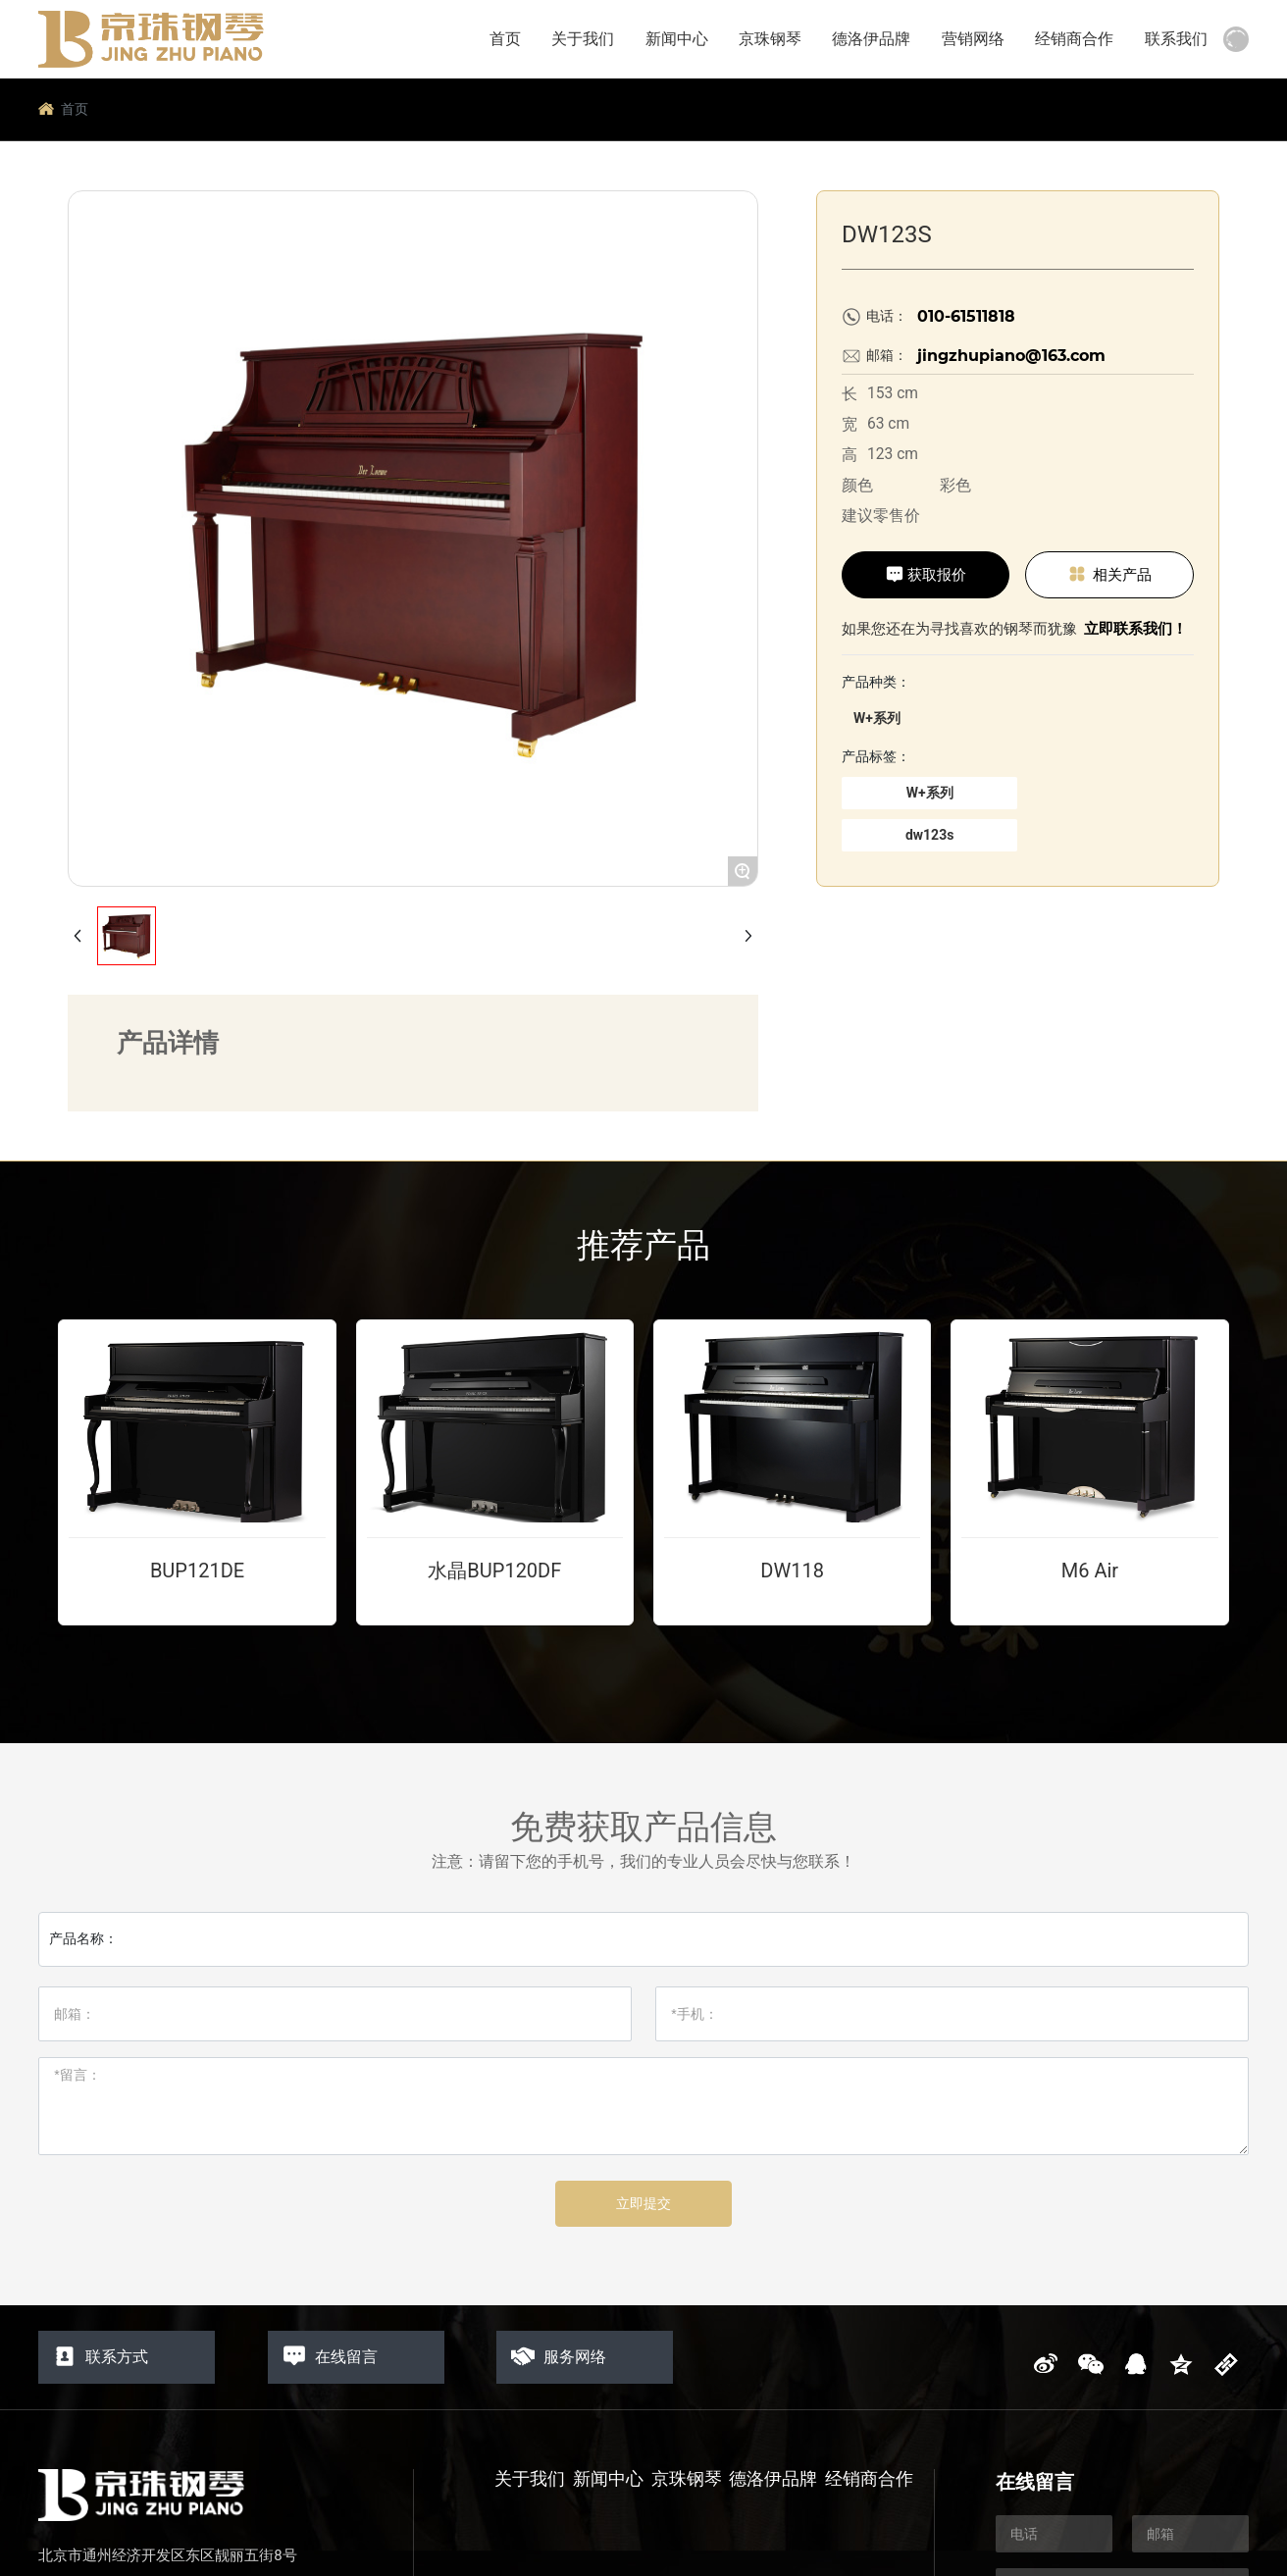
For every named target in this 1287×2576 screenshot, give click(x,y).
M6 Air (1089, 1570)
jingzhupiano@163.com (1011, 355)
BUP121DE (197, 1570)
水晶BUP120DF (494, 1570)
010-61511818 (966, 316)
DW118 (792, 1570)
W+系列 (877, 718)
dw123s (929, 835)
